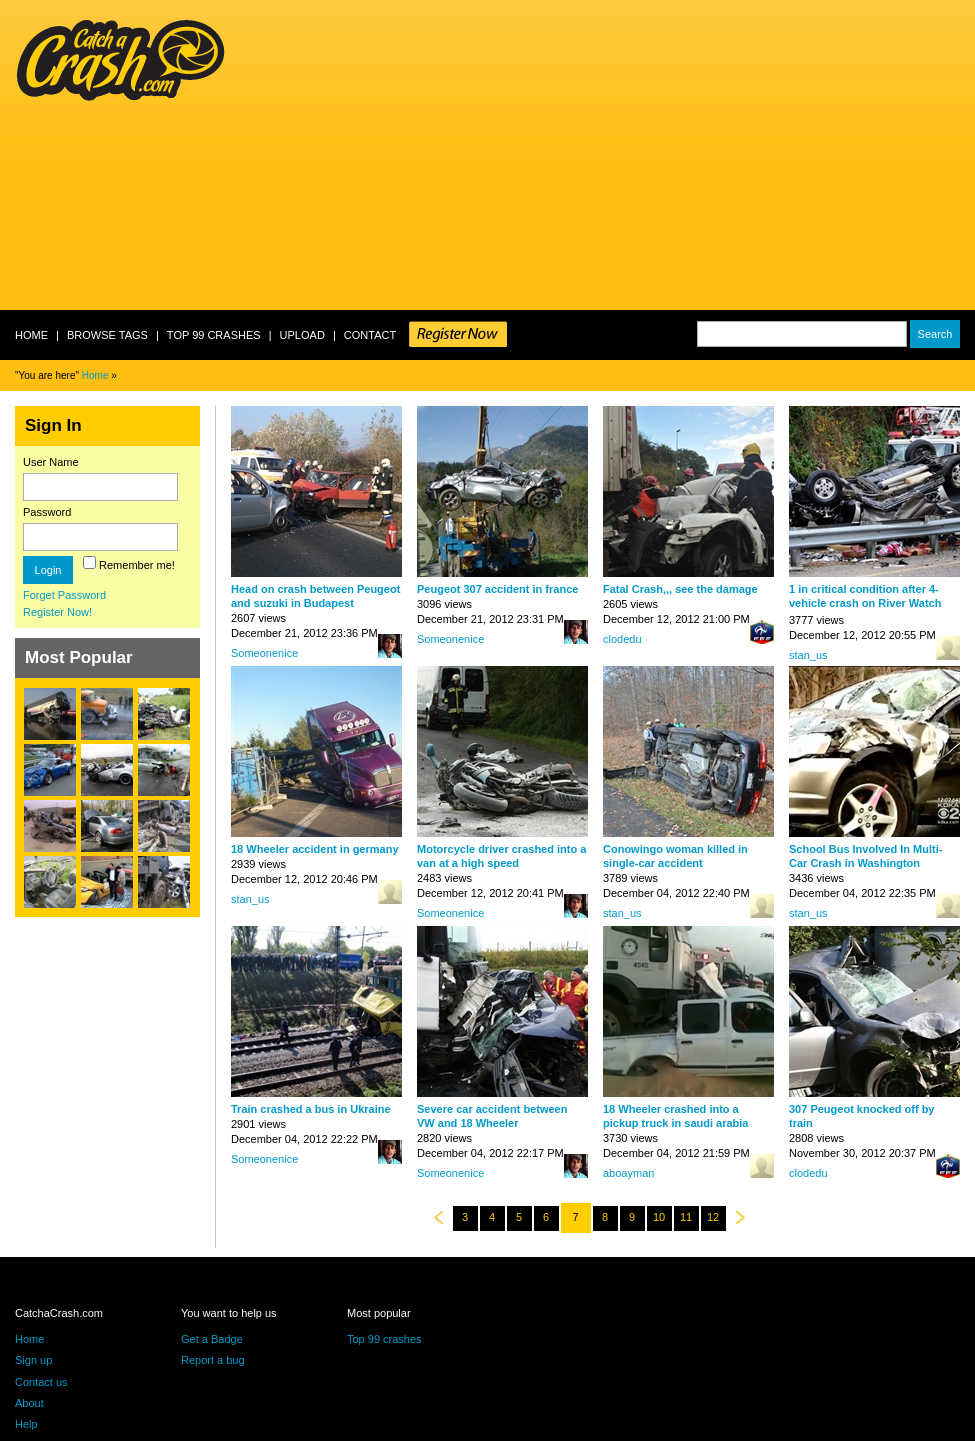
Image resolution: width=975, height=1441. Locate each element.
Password (47, 512)
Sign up (33, 1360)
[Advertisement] (420, 155)
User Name (51, 462)
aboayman (628, 1173)
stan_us (808, 655)
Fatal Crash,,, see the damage (680, 589)
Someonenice (264, 653)
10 (659, 1217)
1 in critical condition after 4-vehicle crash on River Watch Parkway (865, 603)
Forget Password (64, 595)
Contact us (41, 1382)
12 (713, 1217)
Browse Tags (107, 335)
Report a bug (213, 1360)
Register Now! (57, 612)
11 (686, 1217)
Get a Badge (212, 1339)
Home (31, 335)
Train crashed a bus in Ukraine (311, 1109)
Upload (302, 335)
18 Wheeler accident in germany (315, 849)
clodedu (622, 639)
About (29, 1403)
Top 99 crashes (214, 335)
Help (26, 1424)
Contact (370, 335)
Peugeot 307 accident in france (497, 589)
